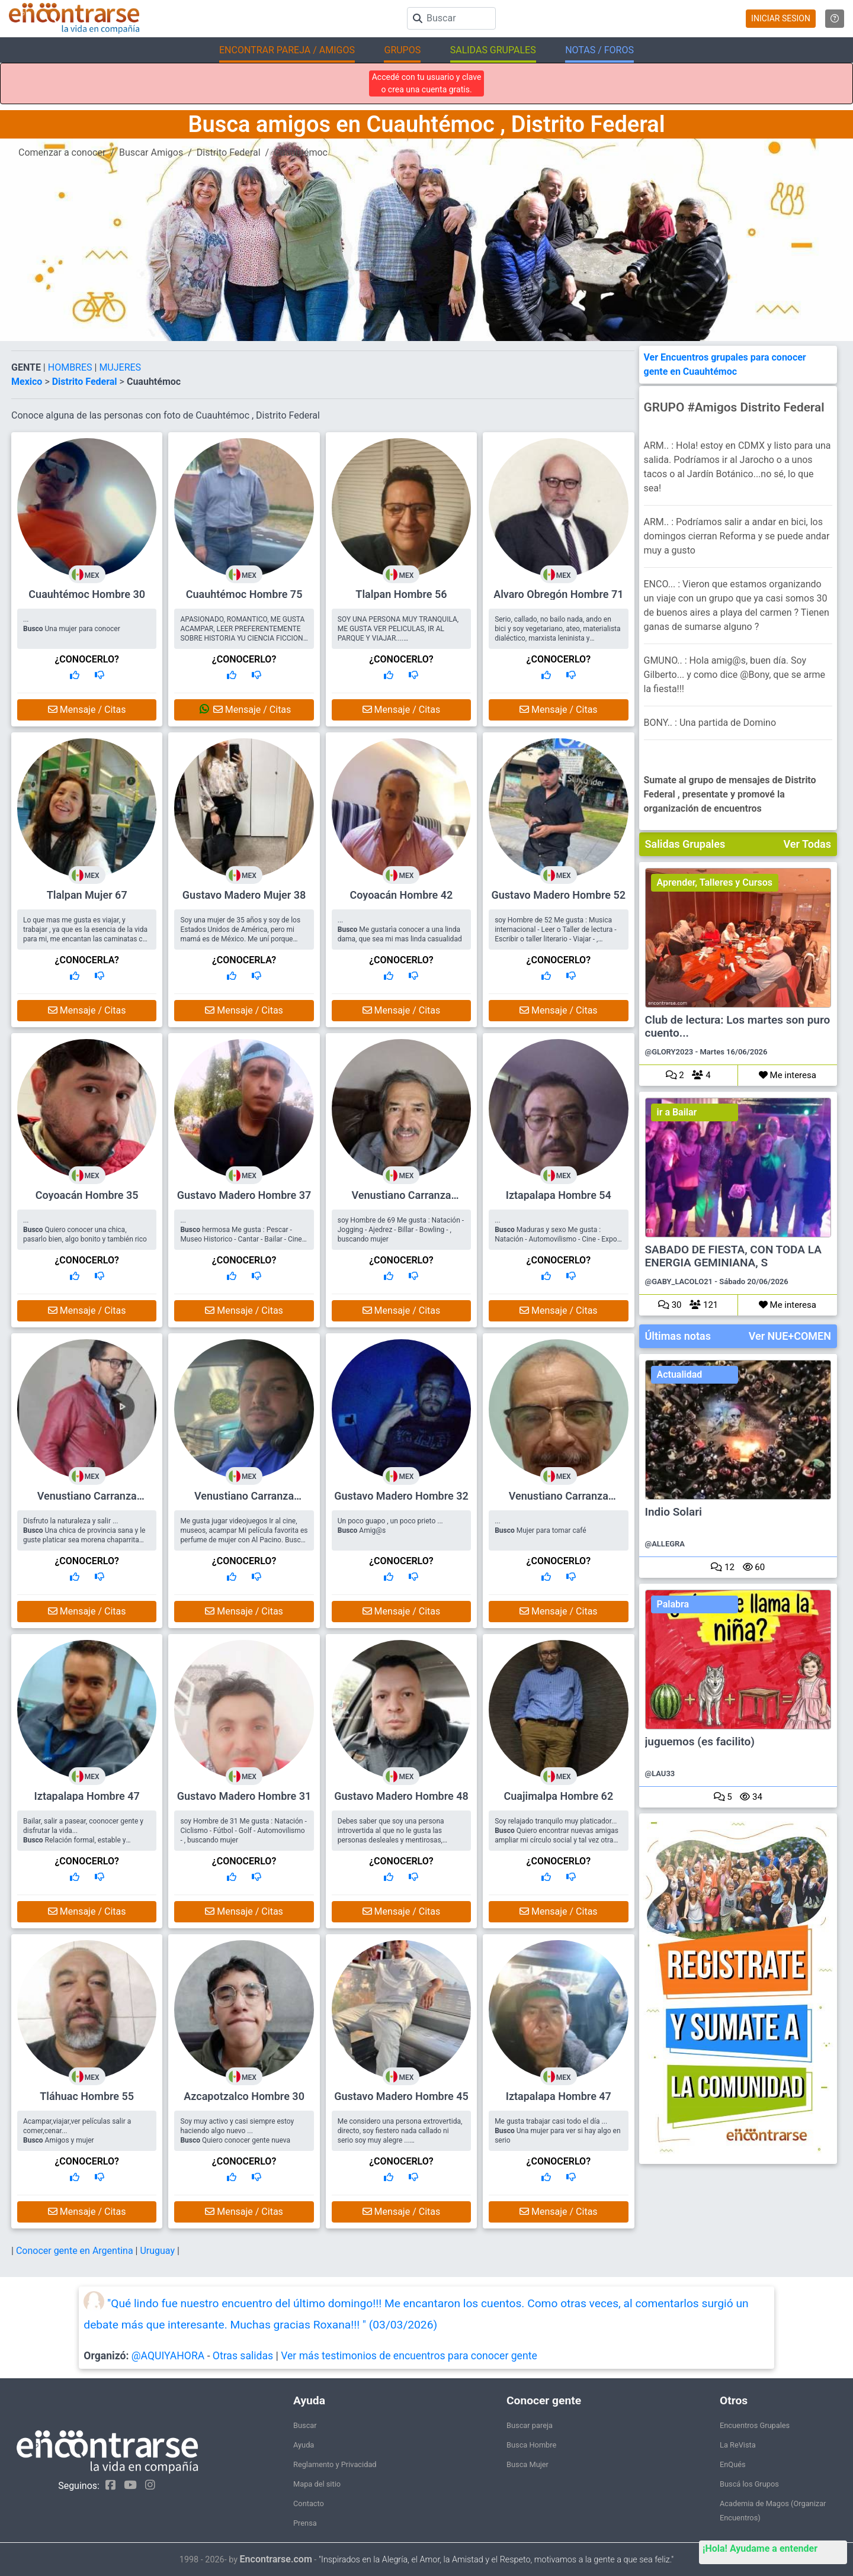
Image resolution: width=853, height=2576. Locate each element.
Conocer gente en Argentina (76, 2250)
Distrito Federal (229, 152)
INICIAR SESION (780, 18)
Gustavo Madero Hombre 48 (401, 1796)
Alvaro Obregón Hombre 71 (558, 594)
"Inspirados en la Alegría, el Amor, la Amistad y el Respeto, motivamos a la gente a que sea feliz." (496, 2560)
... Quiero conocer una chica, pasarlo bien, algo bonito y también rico (85, 1229)
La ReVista (738, 2444)
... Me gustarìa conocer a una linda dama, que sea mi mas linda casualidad (400, 929)
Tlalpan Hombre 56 (401, 594)
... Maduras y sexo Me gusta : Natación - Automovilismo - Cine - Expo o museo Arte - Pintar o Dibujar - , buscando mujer (556, 1239)
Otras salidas (243, 2356)
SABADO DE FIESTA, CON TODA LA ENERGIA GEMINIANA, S (733, 1256)
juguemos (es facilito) (700, 1741)
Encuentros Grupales (755, 2425)
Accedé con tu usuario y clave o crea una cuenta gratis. (427, 83)
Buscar (305, 2425)
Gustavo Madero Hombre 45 (401, 2096)
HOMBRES (71, 367)
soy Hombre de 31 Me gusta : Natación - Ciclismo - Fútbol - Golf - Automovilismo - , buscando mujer (243, 1830)
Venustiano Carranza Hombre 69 (401, 1200)
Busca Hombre (531, 2444)
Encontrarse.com (276, 2559)
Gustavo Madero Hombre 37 (244, 1195)
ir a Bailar (677, 1112)
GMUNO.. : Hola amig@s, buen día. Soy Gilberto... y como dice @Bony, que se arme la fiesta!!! (735, 674)
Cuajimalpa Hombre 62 (558, 1796)
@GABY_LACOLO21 (679, 1281)
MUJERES (120, 367)
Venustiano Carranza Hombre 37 (244, 1501)
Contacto (308, 2503)
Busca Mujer (527, 2464)
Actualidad (680, 1374)
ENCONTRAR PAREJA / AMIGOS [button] (287, 50)
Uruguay (158, 2250)
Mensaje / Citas (87, 709)
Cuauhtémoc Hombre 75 (244, 594)
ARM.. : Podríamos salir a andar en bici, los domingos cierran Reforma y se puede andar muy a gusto (737, 536)
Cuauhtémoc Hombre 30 (86, 594)
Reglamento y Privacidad (335, 2464)
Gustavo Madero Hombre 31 (244, 1796)
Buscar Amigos (151, 152)
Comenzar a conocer (61, 152)
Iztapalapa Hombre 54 (558, 1195)
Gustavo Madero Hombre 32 (401, 1496)
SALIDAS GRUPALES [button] (493, 50)
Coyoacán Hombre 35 (87, 1195)
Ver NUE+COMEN (790, 1336)
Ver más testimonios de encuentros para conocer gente (409, 2356)
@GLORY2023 (669, 1051)
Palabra (673, 1604)
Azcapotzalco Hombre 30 (244, 2096)
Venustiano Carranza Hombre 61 (558, 1501)
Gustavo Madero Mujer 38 (244, 895)
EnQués (733, 2464)
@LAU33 (660, 1773)
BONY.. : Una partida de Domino (710, 722)
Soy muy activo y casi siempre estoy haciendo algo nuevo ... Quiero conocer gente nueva (237, 2130)
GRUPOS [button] (402, 50)
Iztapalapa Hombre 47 (87, 1796)
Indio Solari (673, 1512)
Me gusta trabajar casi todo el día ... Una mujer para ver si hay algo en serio (557, 2130)
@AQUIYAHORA (168, 2356)
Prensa (305, 2523)
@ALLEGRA (665, 1543)
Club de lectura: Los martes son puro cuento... (737, 1027)
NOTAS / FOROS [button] (599, 50)
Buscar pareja (529, 2425)
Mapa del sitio (317, 2483)
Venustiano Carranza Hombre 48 (87, 1501)
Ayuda (303, 2444)
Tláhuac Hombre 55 (87, 2096)
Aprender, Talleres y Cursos (714, 882)
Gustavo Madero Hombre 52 (559, 895)
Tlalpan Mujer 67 (87, 895)
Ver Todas (807, 844)
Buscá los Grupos (749, 2483)
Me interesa (787, 1075)
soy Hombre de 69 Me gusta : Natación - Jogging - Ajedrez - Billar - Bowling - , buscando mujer (401, 1229)
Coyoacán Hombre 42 (401, 895)
